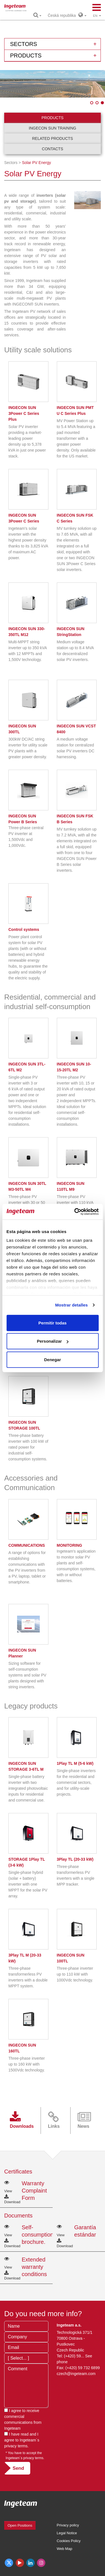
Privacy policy (68, 2525)
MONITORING (69, 1545)
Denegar (52, 1359)
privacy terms (15, 2446)
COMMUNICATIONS (26, 1545)
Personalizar (53, 1341)
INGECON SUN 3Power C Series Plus (23, 413)
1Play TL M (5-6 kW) (75, 1763)
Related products (52, 138)
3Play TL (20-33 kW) (75, 1859)
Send (18, 2468)
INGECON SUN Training (52, 128)
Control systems (23, 929)
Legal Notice (67, 2533)
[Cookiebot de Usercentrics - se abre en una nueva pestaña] (75, 1211)
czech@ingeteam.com (76, 2373)
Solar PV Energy (36, 162)
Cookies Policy (69, 2541)
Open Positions (20, 2525)
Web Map (64, 2549)
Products (52, 117)
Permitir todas (52, 1322)
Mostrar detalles (71, 1305)
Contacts (52, 149)
